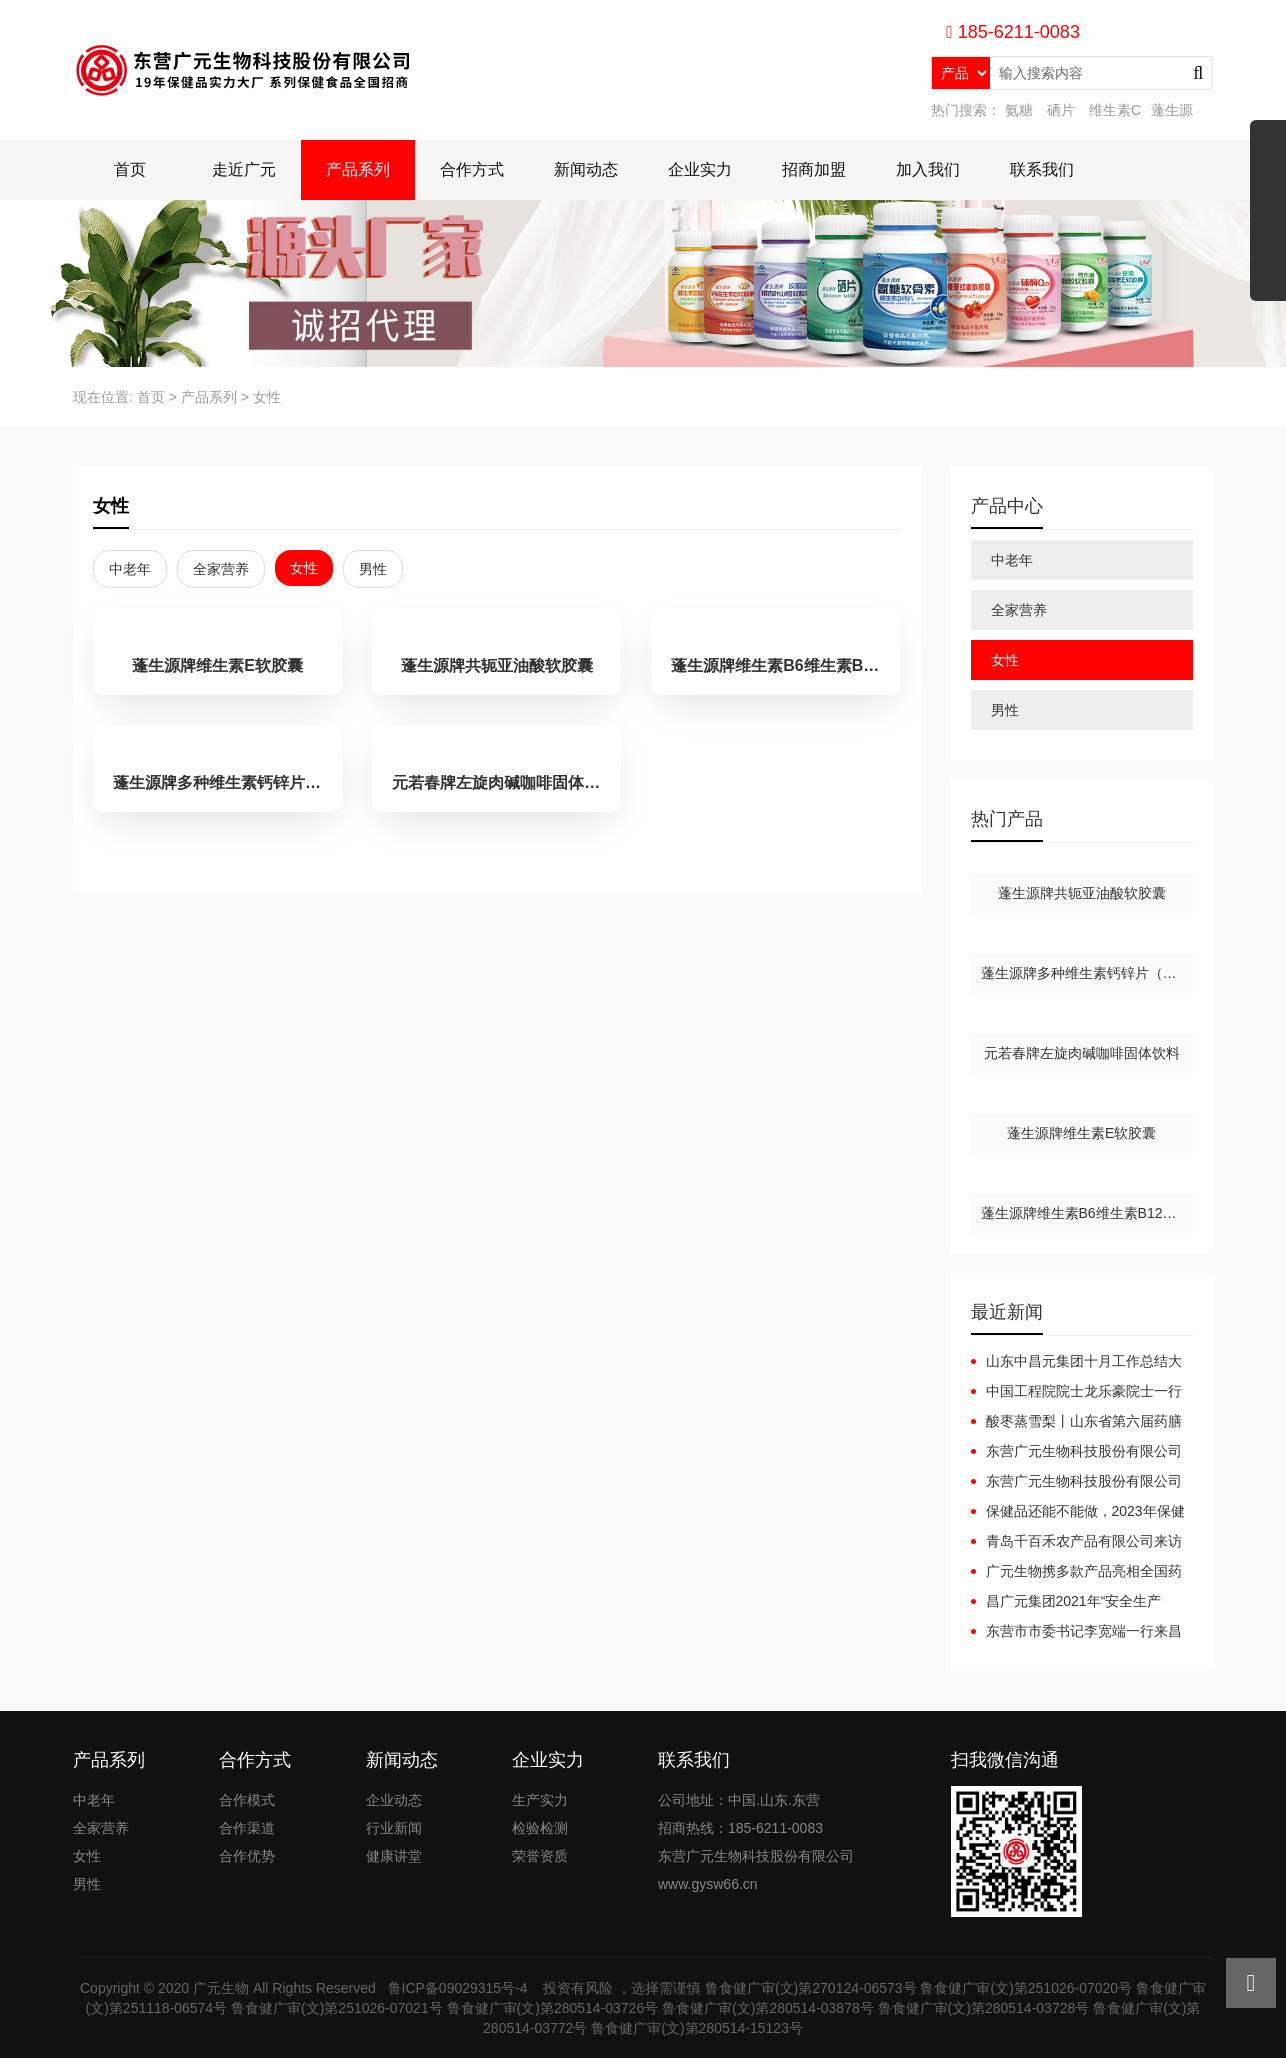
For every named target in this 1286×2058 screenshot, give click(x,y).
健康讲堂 (394, 1856)
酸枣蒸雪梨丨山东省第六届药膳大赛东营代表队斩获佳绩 (1076, 1422)
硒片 (1061, 110)
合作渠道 (247, 1828)
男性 (373, 569)
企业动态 (394, 1800)
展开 (1268, 218)
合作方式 (472, 169)
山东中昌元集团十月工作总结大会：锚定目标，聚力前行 (1076, 1362)
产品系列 (358, 169)
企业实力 (700, 169)
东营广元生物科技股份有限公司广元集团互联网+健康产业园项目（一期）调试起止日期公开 (1076, 1482)
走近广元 (244, 169)
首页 (130, 169)
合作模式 (247, 1800)
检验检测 (540, 1828)
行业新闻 (394, 1828)
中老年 (130, 569)
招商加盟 (814, 169)
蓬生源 (1172, 110)
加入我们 (928, 169)
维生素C (1115, 110)
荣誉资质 (540, 1856)
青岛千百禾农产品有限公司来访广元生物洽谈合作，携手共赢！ (1076, 1542)
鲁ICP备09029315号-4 (460, 1988)
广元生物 (221, 1988)
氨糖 (1019, 110)
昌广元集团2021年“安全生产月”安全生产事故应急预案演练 (1066, 1602)
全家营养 (221, 569)
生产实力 (540, 1800)
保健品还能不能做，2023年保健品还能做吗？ (1078, 1512)
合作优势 (247, 1856)
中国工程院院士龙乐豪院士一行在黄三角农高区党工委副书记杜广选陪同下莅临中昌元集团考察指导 (1076, 1392)
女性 (267, 397)
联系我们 (1042, 169)
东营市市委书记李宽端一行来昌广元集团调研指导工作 (1076, 1632)
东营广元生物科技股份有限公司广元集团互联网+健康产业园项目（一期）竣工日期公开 (1076, 1452)
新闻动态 (586, 169)
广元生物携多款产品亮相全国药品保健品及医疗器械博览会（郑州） (1076, 1572)
